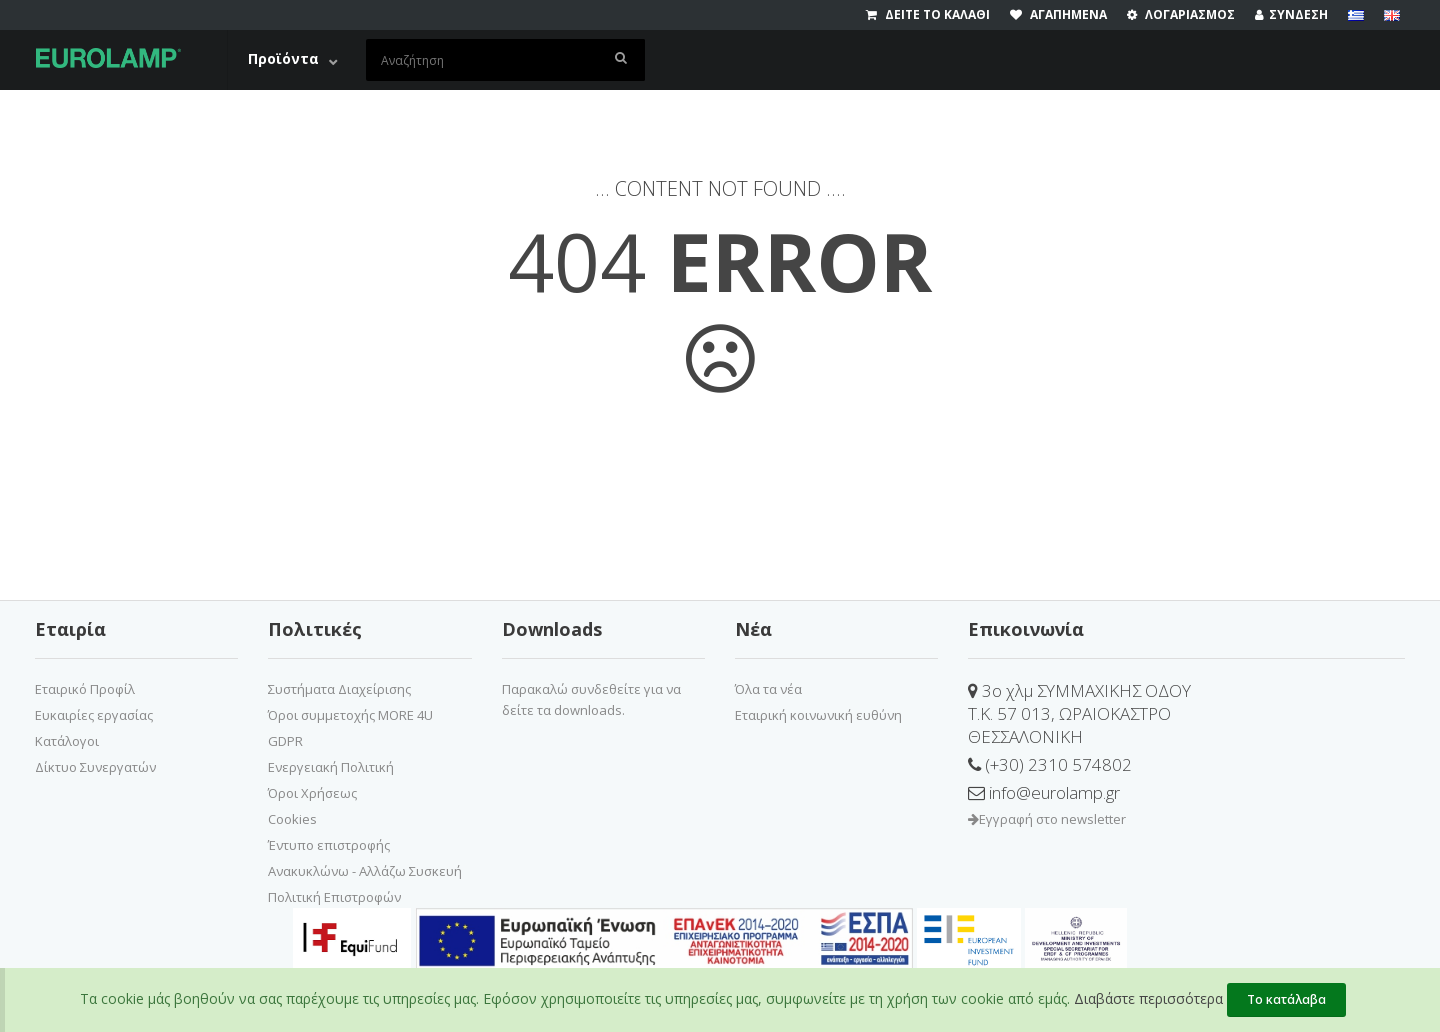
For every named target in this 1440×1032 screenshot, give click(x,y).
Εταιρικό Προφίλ (85, 689)
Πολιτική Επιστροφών (334, 897)
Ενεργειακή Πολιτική (331, 767)
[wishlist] (1068, 15)
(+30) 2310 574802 (1050, 764)
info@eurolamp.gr (1044, 792)
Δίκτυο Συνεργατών (95, 767)
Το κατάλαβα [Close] (1286, 999)
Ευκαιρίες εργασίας (94, 715)
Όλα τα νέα (768, 689)
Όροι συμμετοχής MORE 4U (350, 715)
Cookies (292, 819)
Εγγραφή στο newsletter (1047, 819)
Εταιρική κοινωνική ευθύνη (818, 715)
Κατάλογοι (67, 741)
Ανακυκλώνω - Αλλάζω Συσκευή (365, 871)
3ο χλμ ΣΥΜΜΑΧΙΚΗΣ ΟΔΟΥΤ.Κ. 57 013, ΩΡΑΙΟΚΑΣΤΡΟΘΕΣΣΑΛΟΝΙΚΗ (1079, 713)
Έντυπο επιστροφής (329, 845)
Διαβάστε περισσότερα (1148, 998)
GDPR (285, 741)
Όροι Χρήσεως (312, 793)
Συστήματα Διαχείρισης (339, 689)
